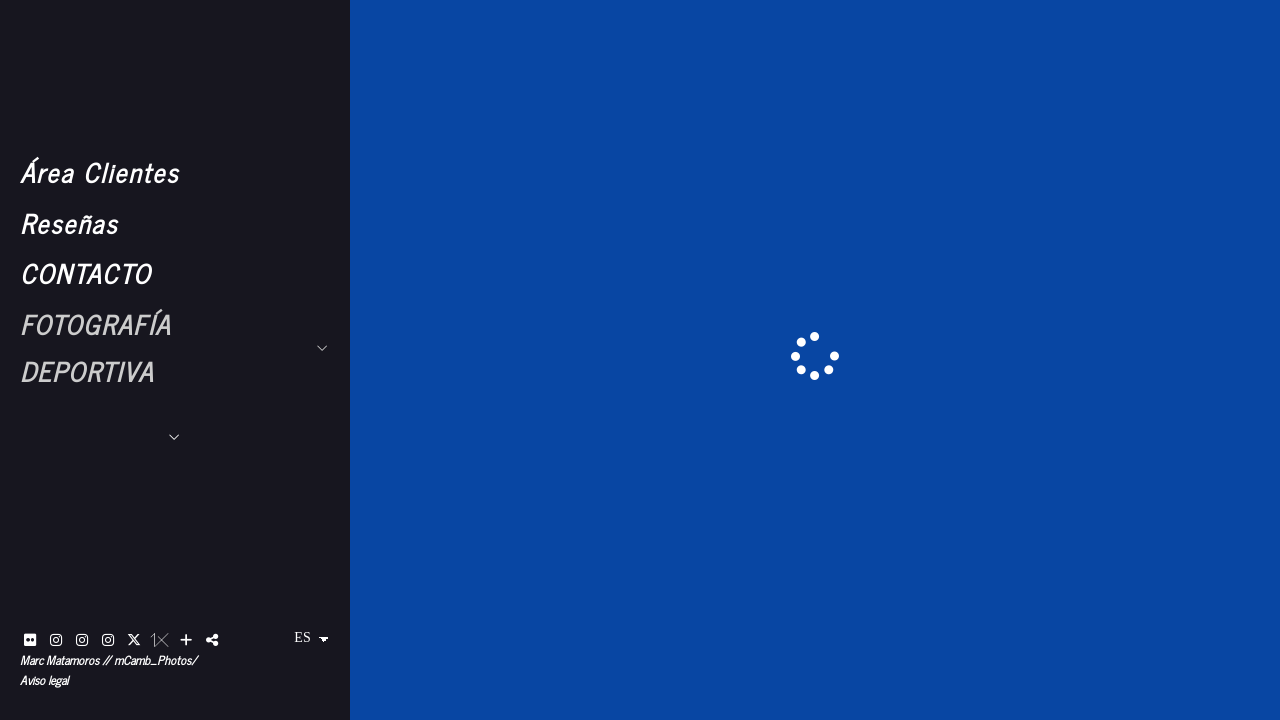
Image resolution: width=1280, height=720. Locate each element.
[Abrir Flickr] (30, 640)
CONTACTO (85, 272)
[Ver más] (186, 640)
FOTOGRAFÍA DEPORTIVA (95, 347)
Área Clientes (99, 171)
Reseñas (69, 222)
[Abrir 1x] (160, 640)
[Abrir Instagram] (56, 640)
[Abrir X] (134, 640)
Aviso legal (44, 680)
